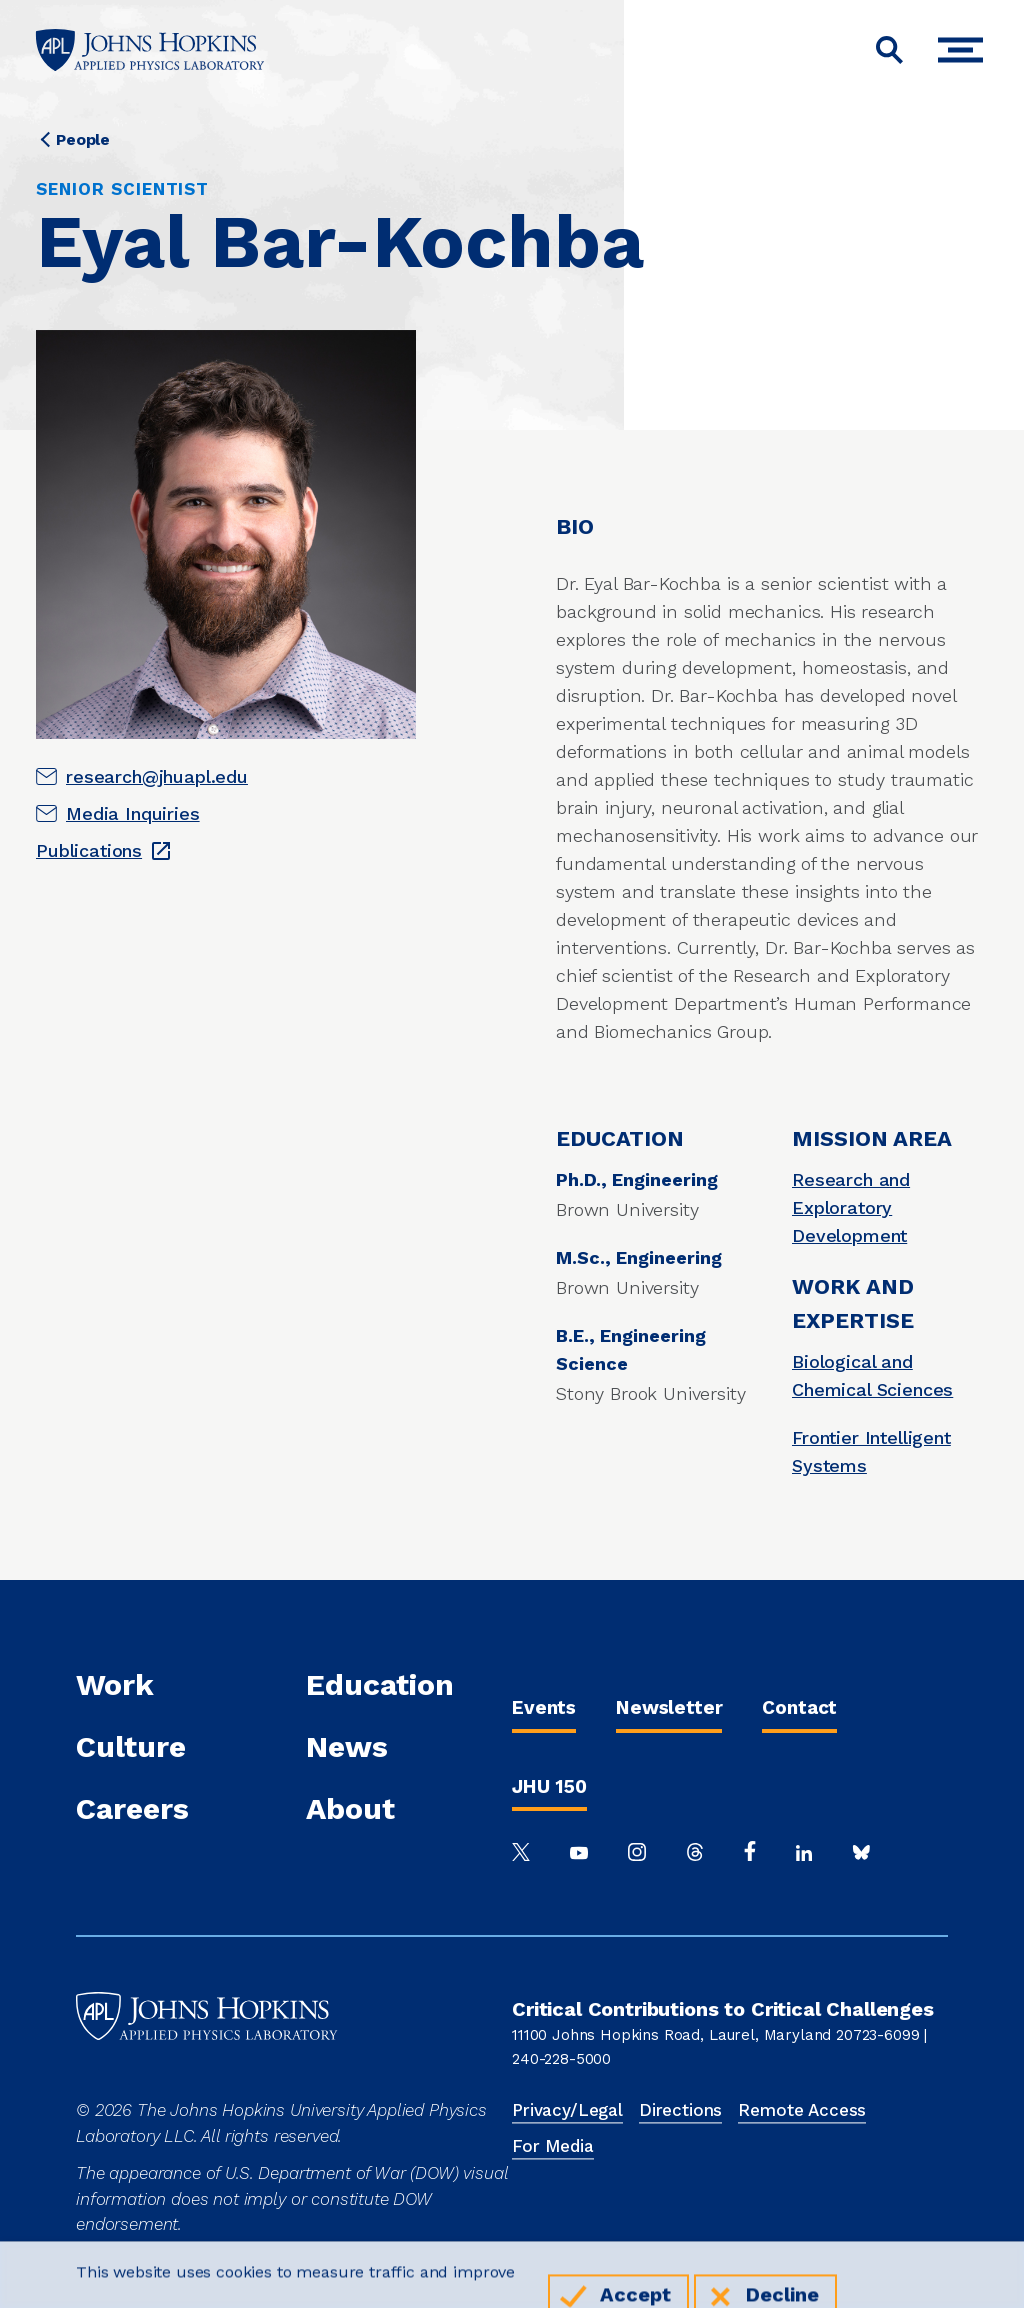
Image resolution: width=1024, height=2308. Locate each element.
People (83, 139)
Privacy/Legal (567, 2110)
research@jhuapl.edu (157, 776)
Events (544, 1707)
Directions (680, 2110)
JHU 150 (549, 1786)
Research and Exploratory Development (851, 1207)
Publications (89, 850)
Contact (799, 1707)
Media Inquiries (133, 813)
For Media (553, 2146)
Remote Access (802, 2110)
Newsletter (669, 1707)
